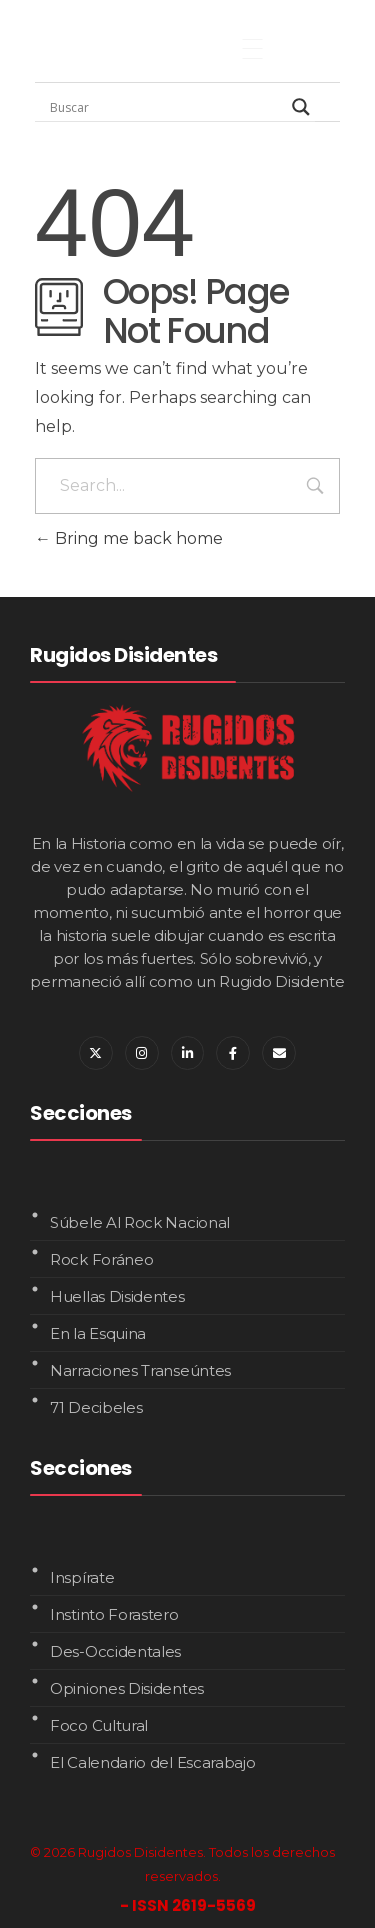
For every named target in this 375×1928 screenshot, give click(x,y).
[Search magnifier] (301, 107)
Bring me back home (129, 538)
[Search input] (166, 107)
